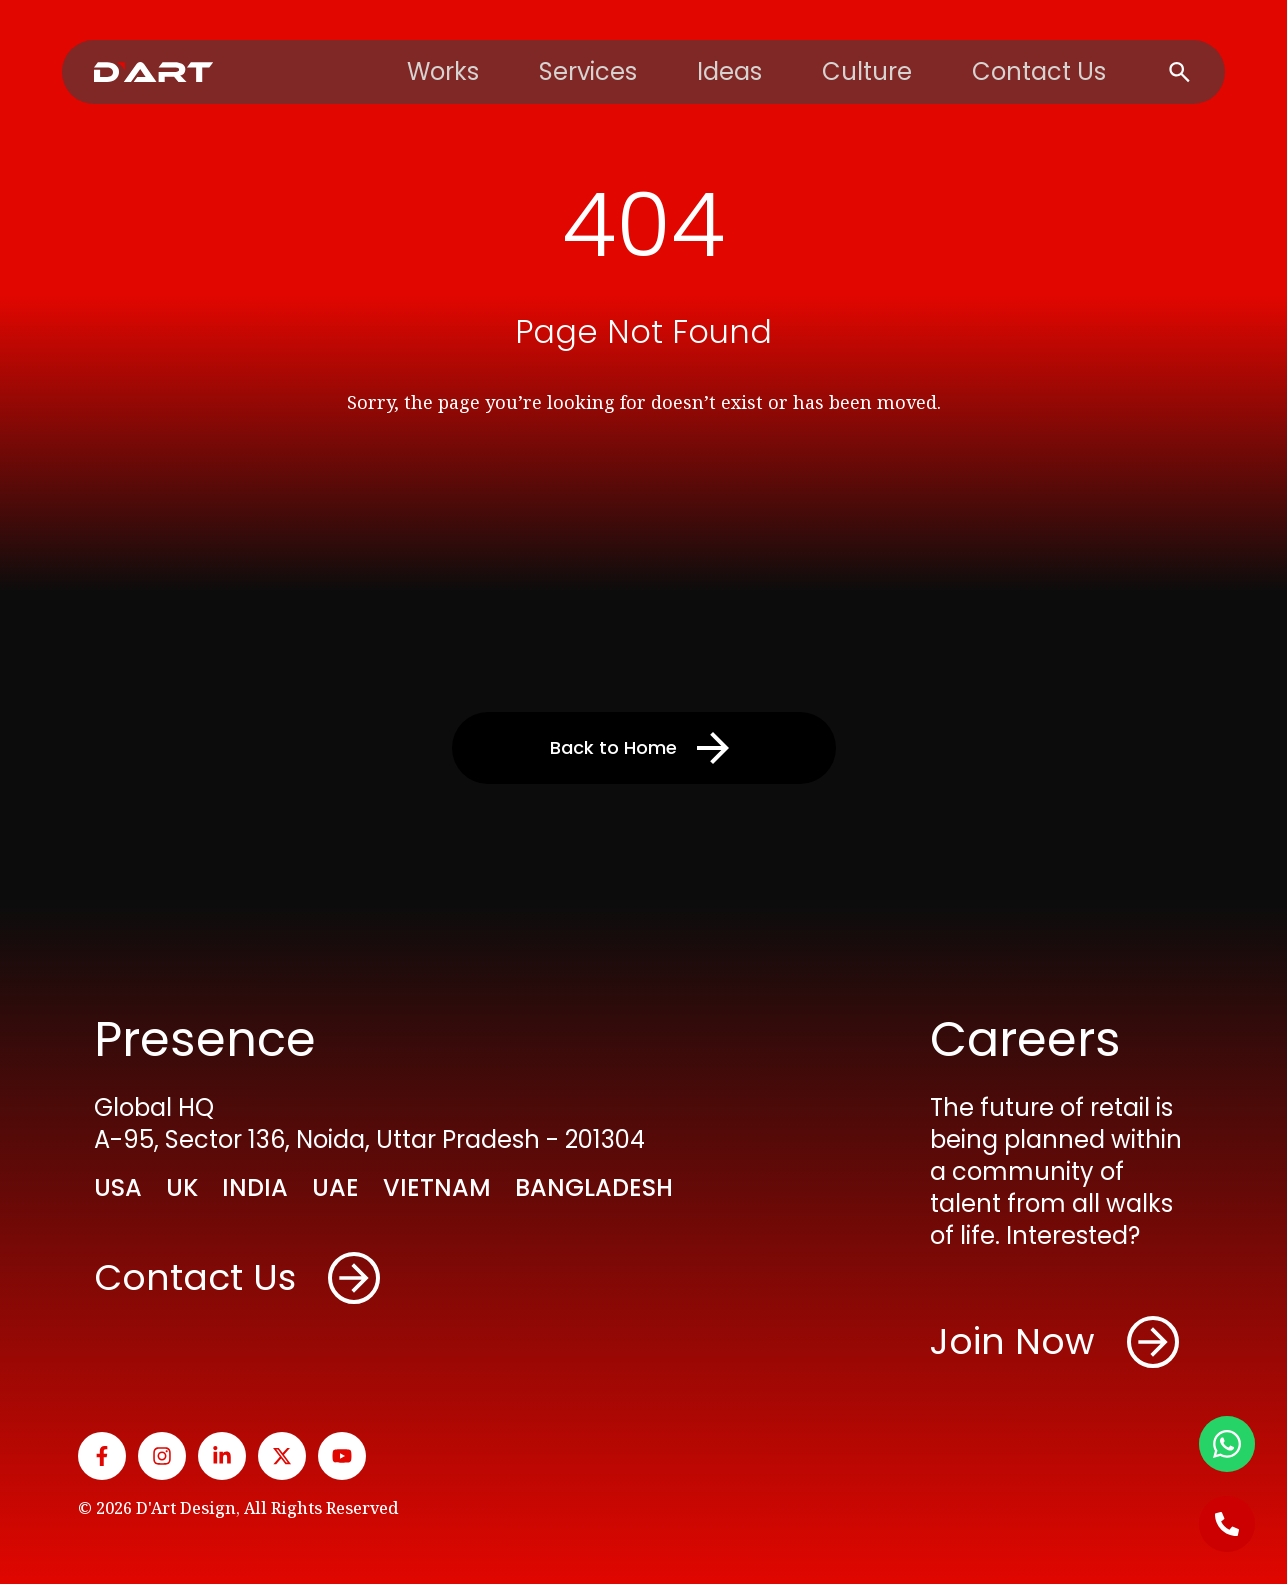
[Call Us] (1227, 1524)
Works (443, 72)
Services (588, 72)
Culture (867, 72)
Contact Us (1039, 72)
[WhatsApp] (1227, 1444)
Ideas (729, 72)
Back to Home (643, 748)
